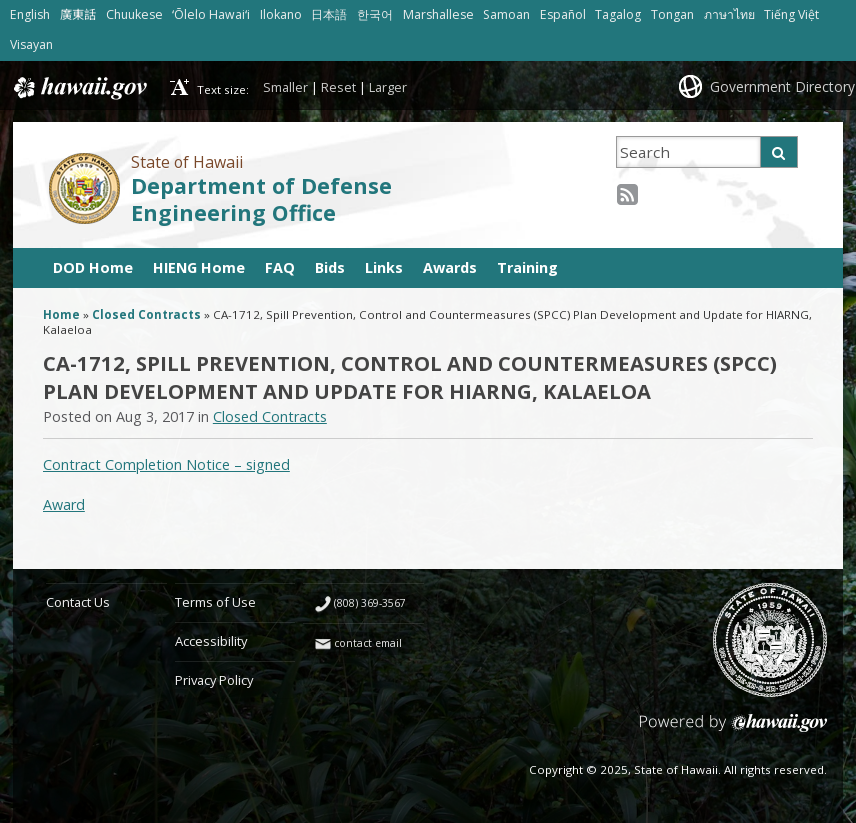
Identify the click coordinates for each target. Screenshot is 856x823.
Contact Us (78, 602)
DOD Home (93, 267)
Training (527, 267)
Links (384, 267)
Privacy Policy (214, 680)
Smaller (285, 87)
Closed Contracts (146, 314)
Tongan (672, 14)
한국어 (375, 14)
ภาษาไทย (729, 14)
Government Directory (782, 86)
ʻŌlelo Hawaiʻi (211, 14)
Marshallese (438, 14)
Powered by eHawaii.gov (733, 730)
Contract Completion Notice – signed (166, 464)
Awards (450, 267)
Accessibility (211, 641)
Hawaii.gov (78, 88)
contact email (368, 643)
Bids (330, 267)
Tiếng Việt (791, 14)
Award (64, 504)
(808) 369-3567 (370, 603)
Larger (388, 87)
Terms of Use (215, 602)
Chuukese (134, 14)
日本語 (329, 14)
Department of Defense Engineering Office (261, 199)
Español (563, 14)
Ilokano (281, 14)
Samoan (506, 14)
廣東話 (78, 14)
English (30, 14)
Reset (338, 87)
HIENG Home (199, 267)
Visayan (31, 44)
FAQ (280, 267)
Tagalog (618, 14)
